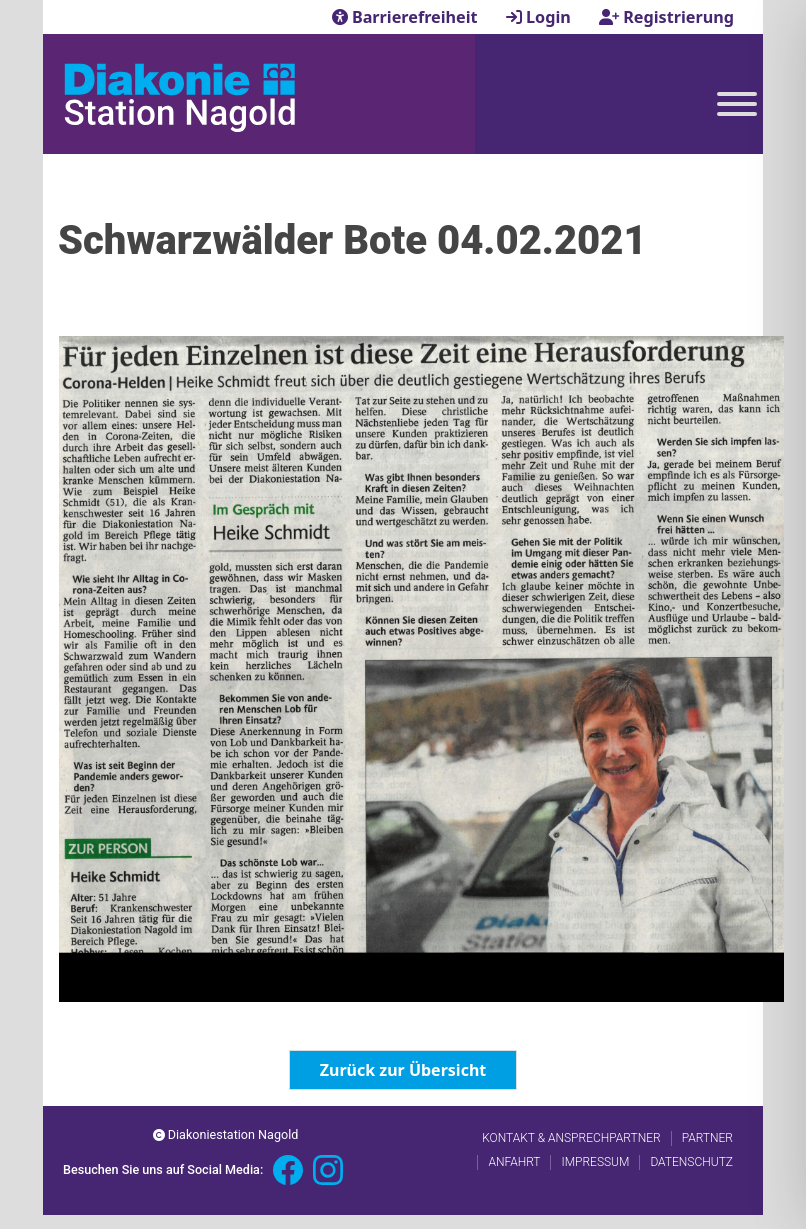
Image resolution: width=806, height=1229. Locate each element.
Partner (707, 1138)
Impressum (595, 1162)
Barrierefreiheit (407, 17)
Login (540, 17)
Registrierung (666, 17)
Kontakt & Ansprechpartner (571, 1138)
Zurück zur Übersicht (403, 1070)
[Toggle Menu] (737, 104)
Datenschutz (691, 1162)
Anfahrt (514, 1162)
